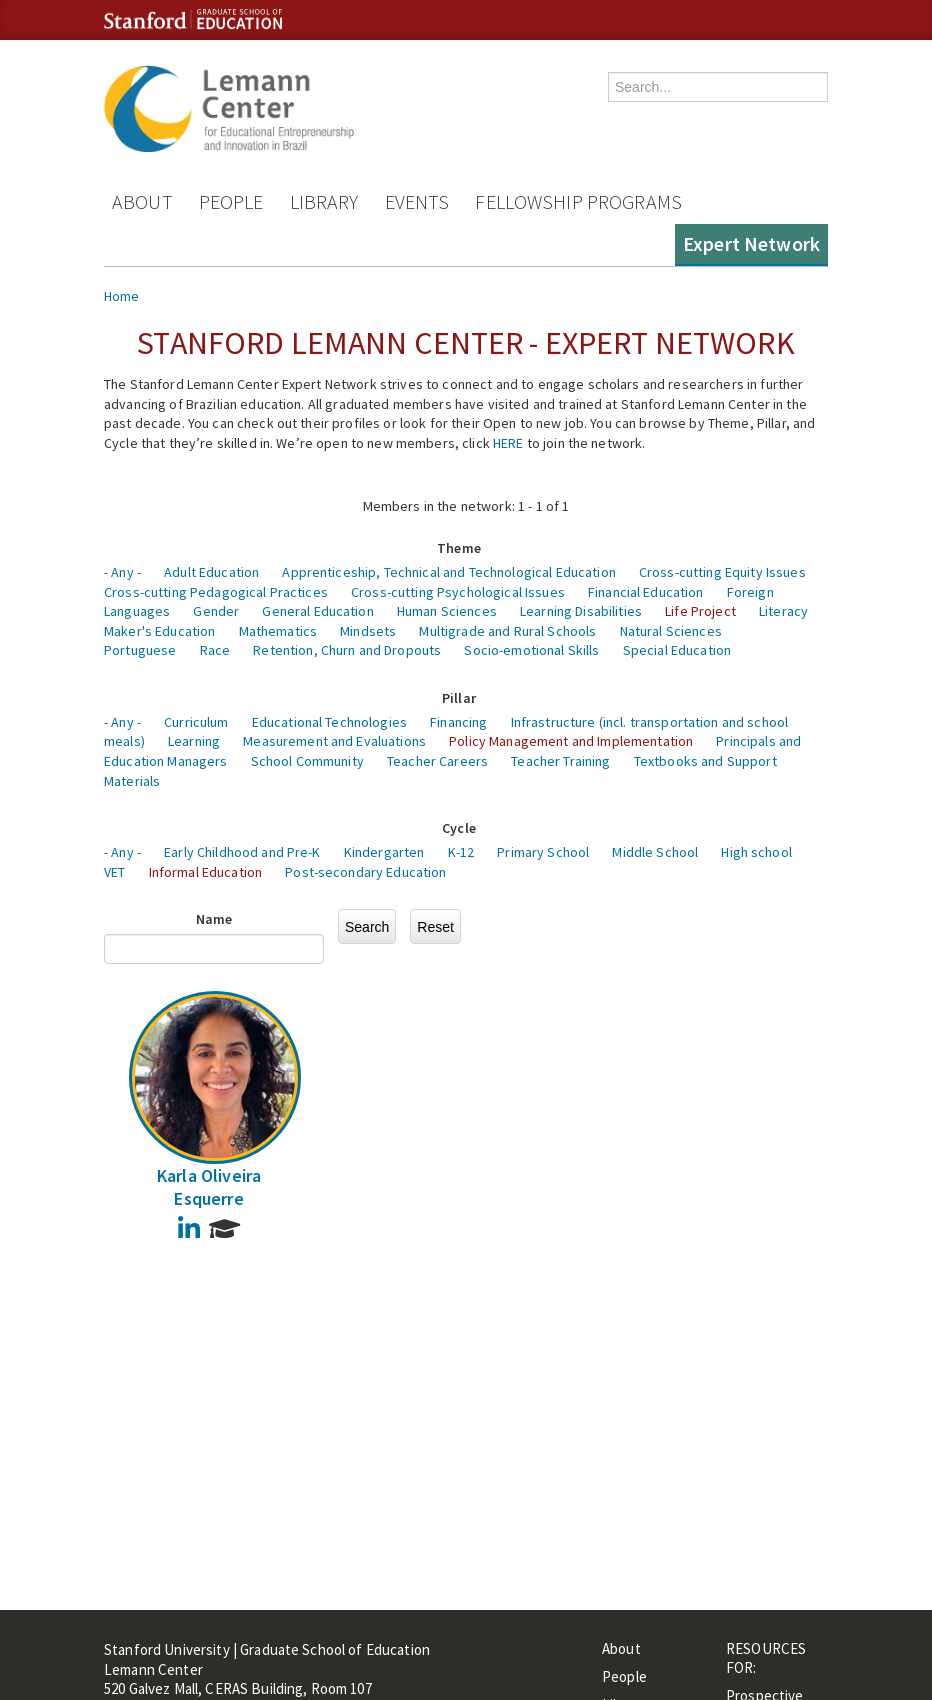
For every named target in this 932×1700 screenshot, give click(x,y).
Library (324, 201)
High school (756, 852)
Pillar (459, 698)
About (142, 201)
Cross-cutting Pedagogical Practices (216, 592)
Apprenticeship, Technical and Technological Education (448, 572)
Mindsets (368, 631)
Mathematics (278, 631)
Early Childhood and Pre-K (242, 852)
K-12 (461, 852)
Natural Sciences (671, 631)
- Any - (122, 572)
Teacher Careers (437, 761)
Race (215, 650)
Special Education (677, 650)
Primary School (543, 852)
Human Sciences (447, 611)
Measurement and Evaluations (334, 741)
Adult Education (211, 572)
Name (214, 919)
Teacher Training (560, 761)
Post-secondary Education (365, 872)
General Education (317, 611)
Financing (458, 722)
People (231, 201)
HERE (508, 443)
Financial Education (646, 592)
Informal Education (206, 872)
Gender (216, 611)
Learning (194, 741)
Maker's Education (159, 631)
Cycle (459, 828)
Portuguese (140, 650)
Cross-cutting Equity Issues (722, 572)
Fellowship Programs (578, 201)
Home (122, 296)
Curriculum (196, 722)
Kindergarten (384, 852)
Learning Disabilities (581, 611)
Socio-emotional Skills (531, 650)
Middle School (655, 852)
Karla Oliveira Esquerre (209, 1187)
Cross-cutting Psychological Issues (458, 592)
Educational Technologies (329, 722)
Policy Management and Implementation (571, 741)
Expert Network (751, 243)
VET (114, 872)
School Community (307, 761)
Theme (459, 548)
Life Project (700, 611)
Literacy (783, 611)
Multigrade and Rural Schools (507, 631)
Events (417, 201)
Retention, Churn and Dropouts (347, 650)
